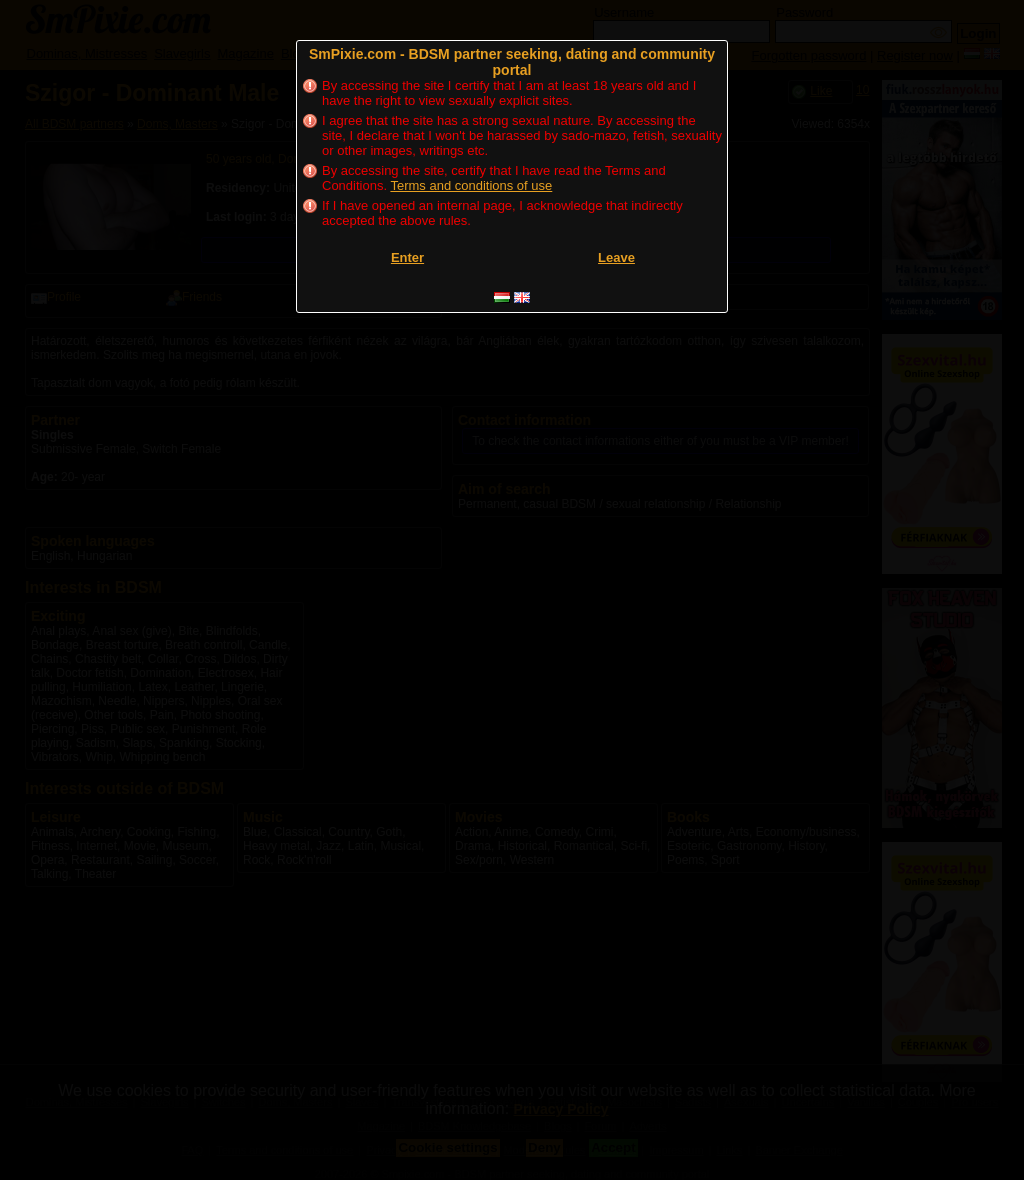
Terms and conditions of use (471, 185)
